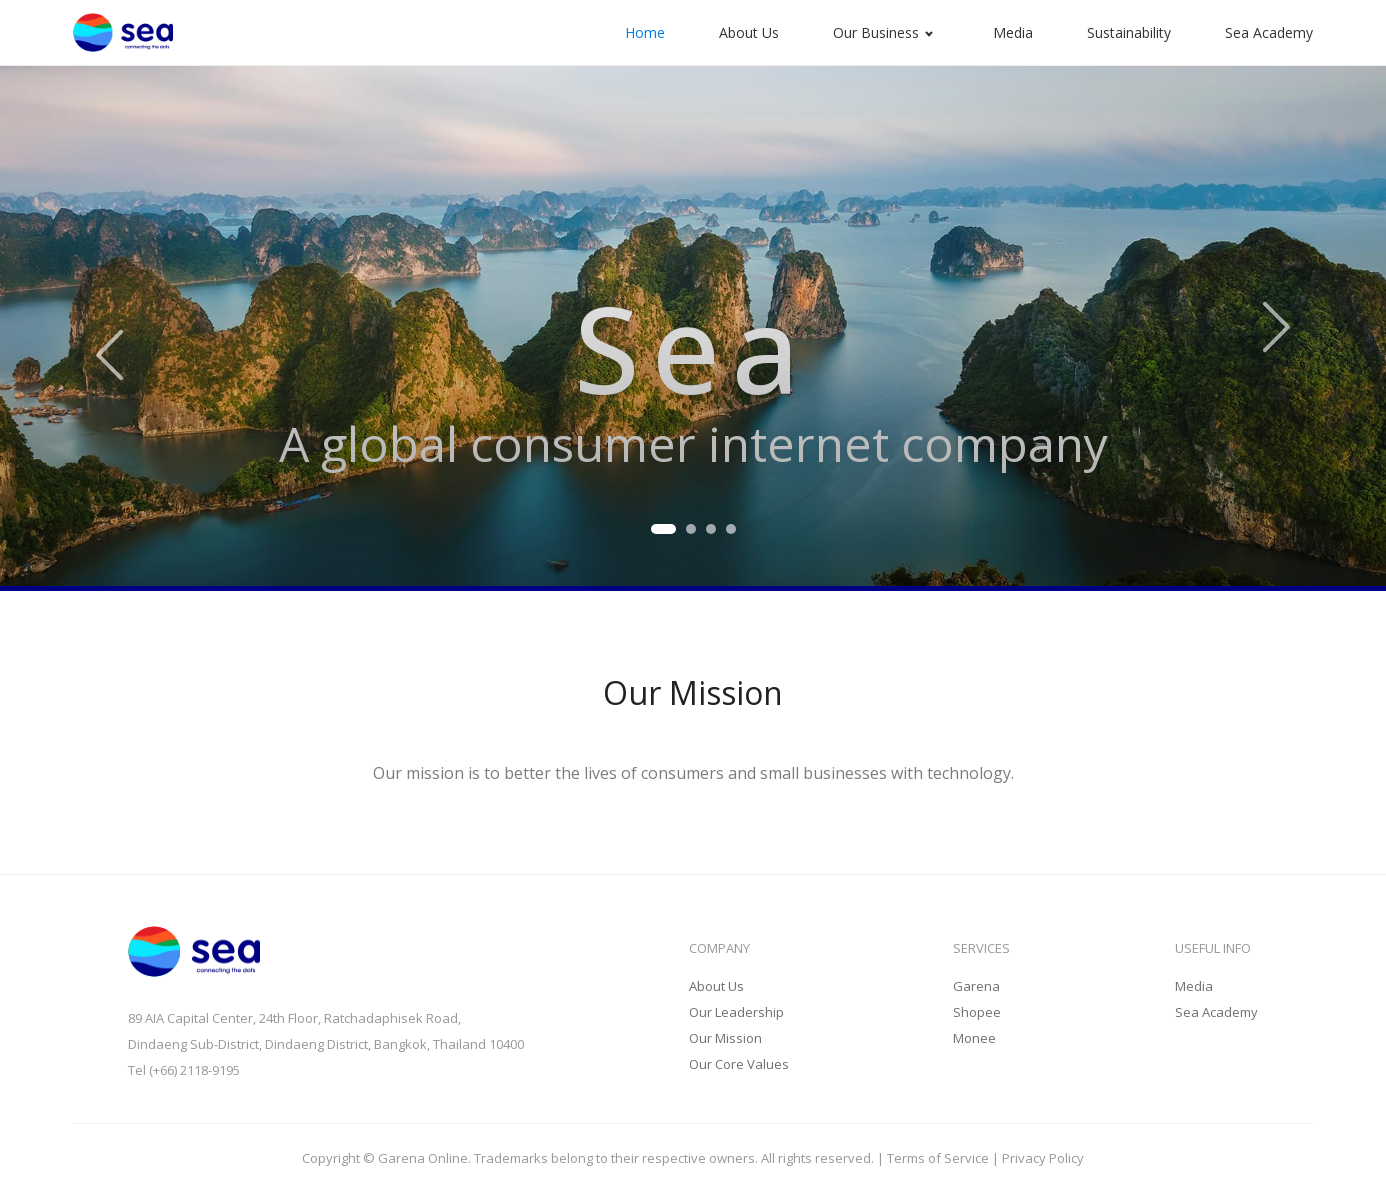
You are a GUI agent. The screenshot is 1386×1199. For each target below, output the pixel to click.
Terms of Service (938, 1158)
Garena (976, 986)
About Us (716, 986)
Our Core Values (739, 1064)
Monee (974, 1038)
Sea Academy (1216, 1012)
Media (1194, 986)
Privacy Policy (1043, 1158)
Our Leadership (736, 1012)
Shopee (977, 1012)
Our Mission (725, 1038)
